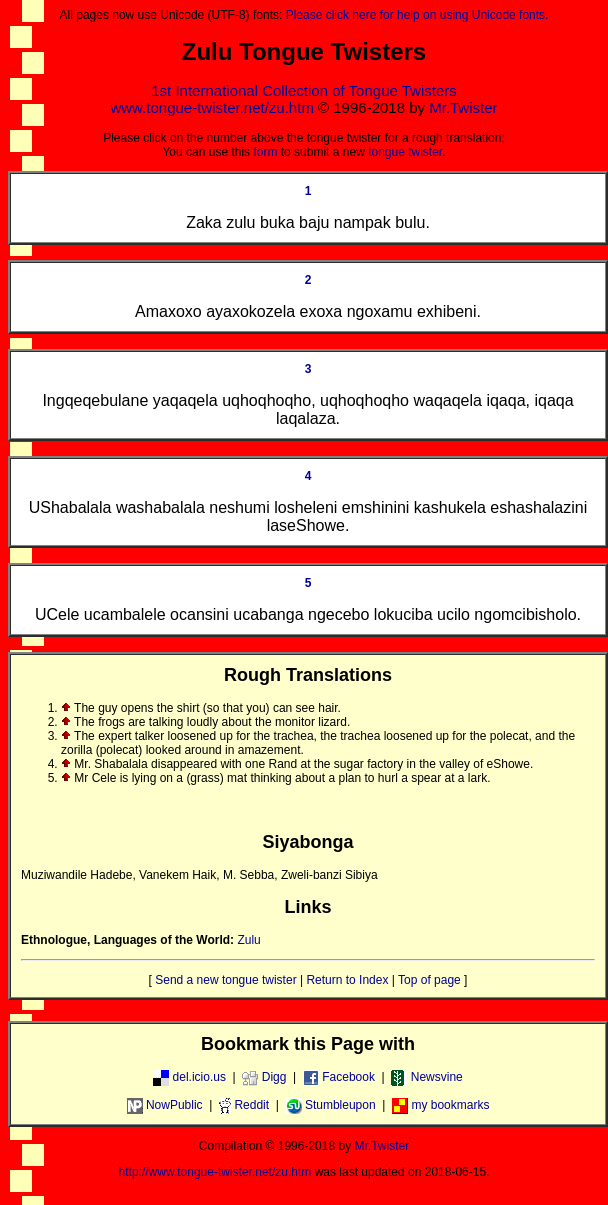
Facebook (339, 1077)
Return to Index (347, 980)
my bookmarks (440, 1105)
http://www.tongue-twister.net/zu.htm (215, 1172)
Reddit (244, 1105)
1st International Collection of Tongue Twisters (303, 90)
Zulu (248, 940)
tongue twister (405, 152)
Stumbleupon (331, 1105)
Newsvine (426, 1077)
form (265, 152)
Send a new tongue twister (225, 980)
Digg (264, 1077)
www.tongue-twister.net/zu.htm (211, 107)
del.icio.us (189, 1077)
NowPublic (165, 1105)
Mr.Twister (463, 107)
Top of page (429, 980)
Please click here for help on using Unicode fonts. (417, 15)
